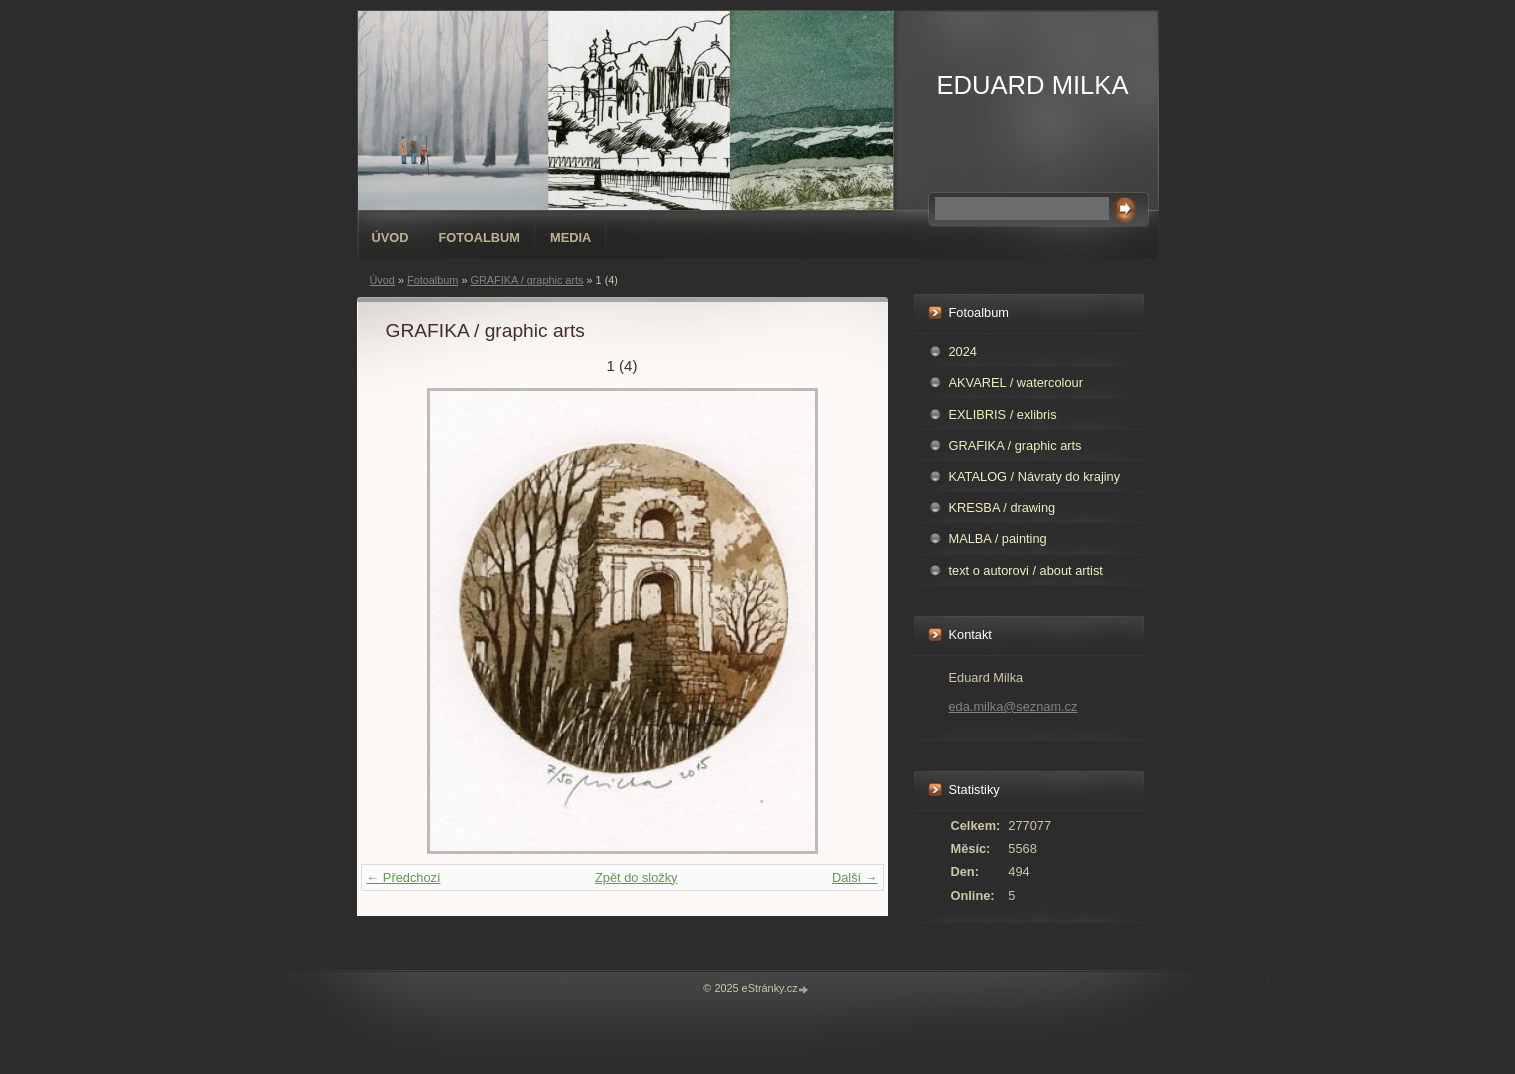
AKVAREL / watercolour (1016, 382)
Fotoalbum (479, 237)
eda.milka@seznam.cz (1013, 706)
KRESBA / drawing (1002, 507)
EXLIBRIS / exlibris (1003, 414)
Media (570, 237)
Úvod (390, 237)
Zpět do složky (636, 877)
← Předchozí (404, 877)
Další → (855, 877)
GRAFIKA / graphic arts (526, 280)
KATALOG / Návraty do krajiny (1035, 476)
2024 (963, 351)
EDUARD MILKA (1033, 85)
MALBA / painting (998, 538)
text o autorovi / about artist (1026, 570)
